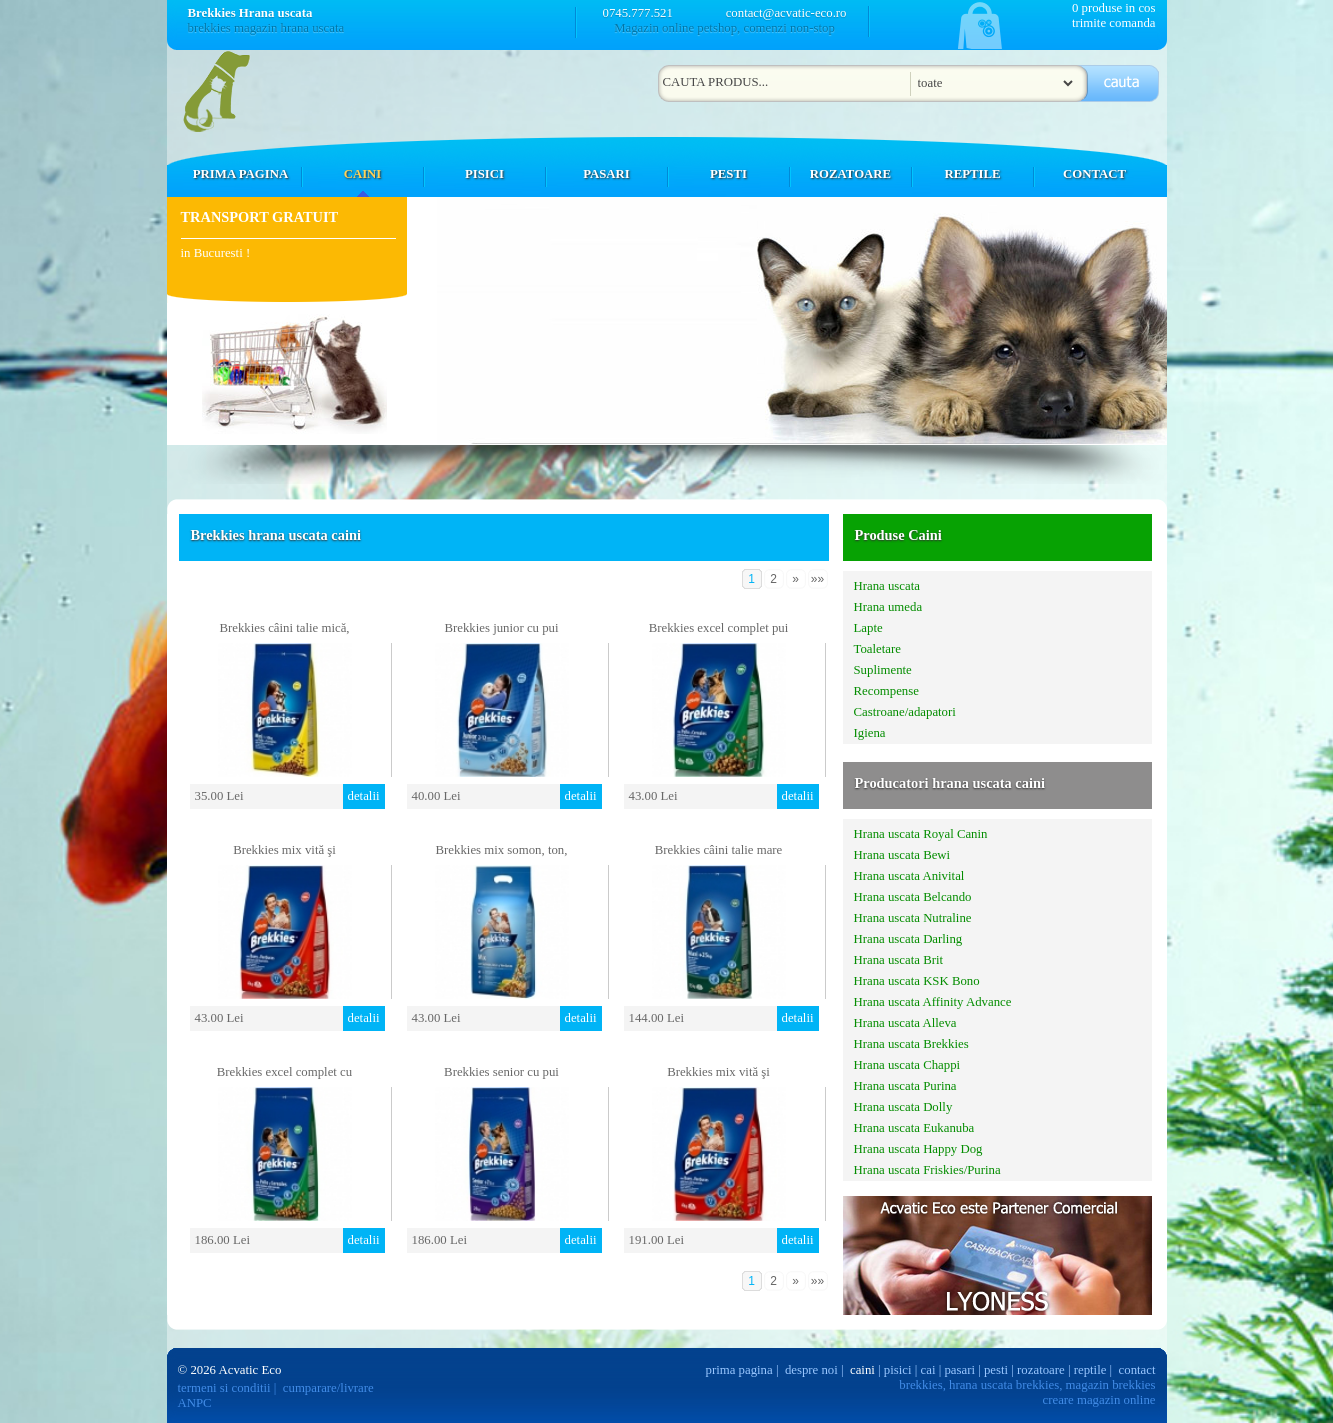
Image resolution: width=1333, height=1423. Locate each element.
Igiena (870, 733)
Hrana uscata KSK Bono (917, 981)
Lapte (868, 628)
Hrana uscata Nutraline (913, 918)
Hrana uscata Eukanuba (914, 1128)
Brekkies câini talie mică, (284, 628)
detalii (364, 796)
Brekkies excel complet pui (719, 628)
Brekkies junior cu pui (501, 628)
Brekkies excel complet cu (284, 1072)
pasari (959, 1370)
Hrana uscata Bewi (902, 855)
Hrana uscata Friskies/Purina (927, 1170)
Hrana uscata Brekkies (911, 1044)
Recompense (886, 691)
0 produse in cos (1114, 8)
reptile (1090, 1370)
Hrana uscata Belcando (913, 897)
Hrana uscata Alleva (905, 1023)
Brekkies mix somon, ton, (502, 850)
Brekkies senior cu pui (501, 1072)
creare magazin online (1099, 1400)
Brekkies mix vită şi (284, 850)
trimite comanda (1114, 23)
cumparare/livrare (328, 1388)
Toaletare (877, 649)
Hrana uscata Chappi (907, 1065)
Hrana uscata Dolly (903, 1107)
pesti (996, 1370)
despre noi (811, 1370)
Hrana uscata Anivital (909, 876)
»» (817, 579)
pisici (898, 1370)
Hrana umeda (888, 607)
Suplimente (883, 670)
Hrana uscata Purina (905, 1086)
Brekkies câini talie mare (719, 850)
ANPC (195, 1403)
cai (928, 1370)
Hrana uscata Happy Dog (918, 1149)
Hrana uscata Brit (899, 960)
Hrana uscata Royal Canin (921, 834)
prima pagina (739, 1370)
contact (1137, 1370)
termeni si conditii (224, 1388)
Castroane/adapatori (905, 712)
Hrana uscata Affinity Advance (933, 1002)
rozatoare (1041, 1370)
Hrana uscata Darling (908, 939)
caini (862, 1370)
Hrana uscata (887, 586)
